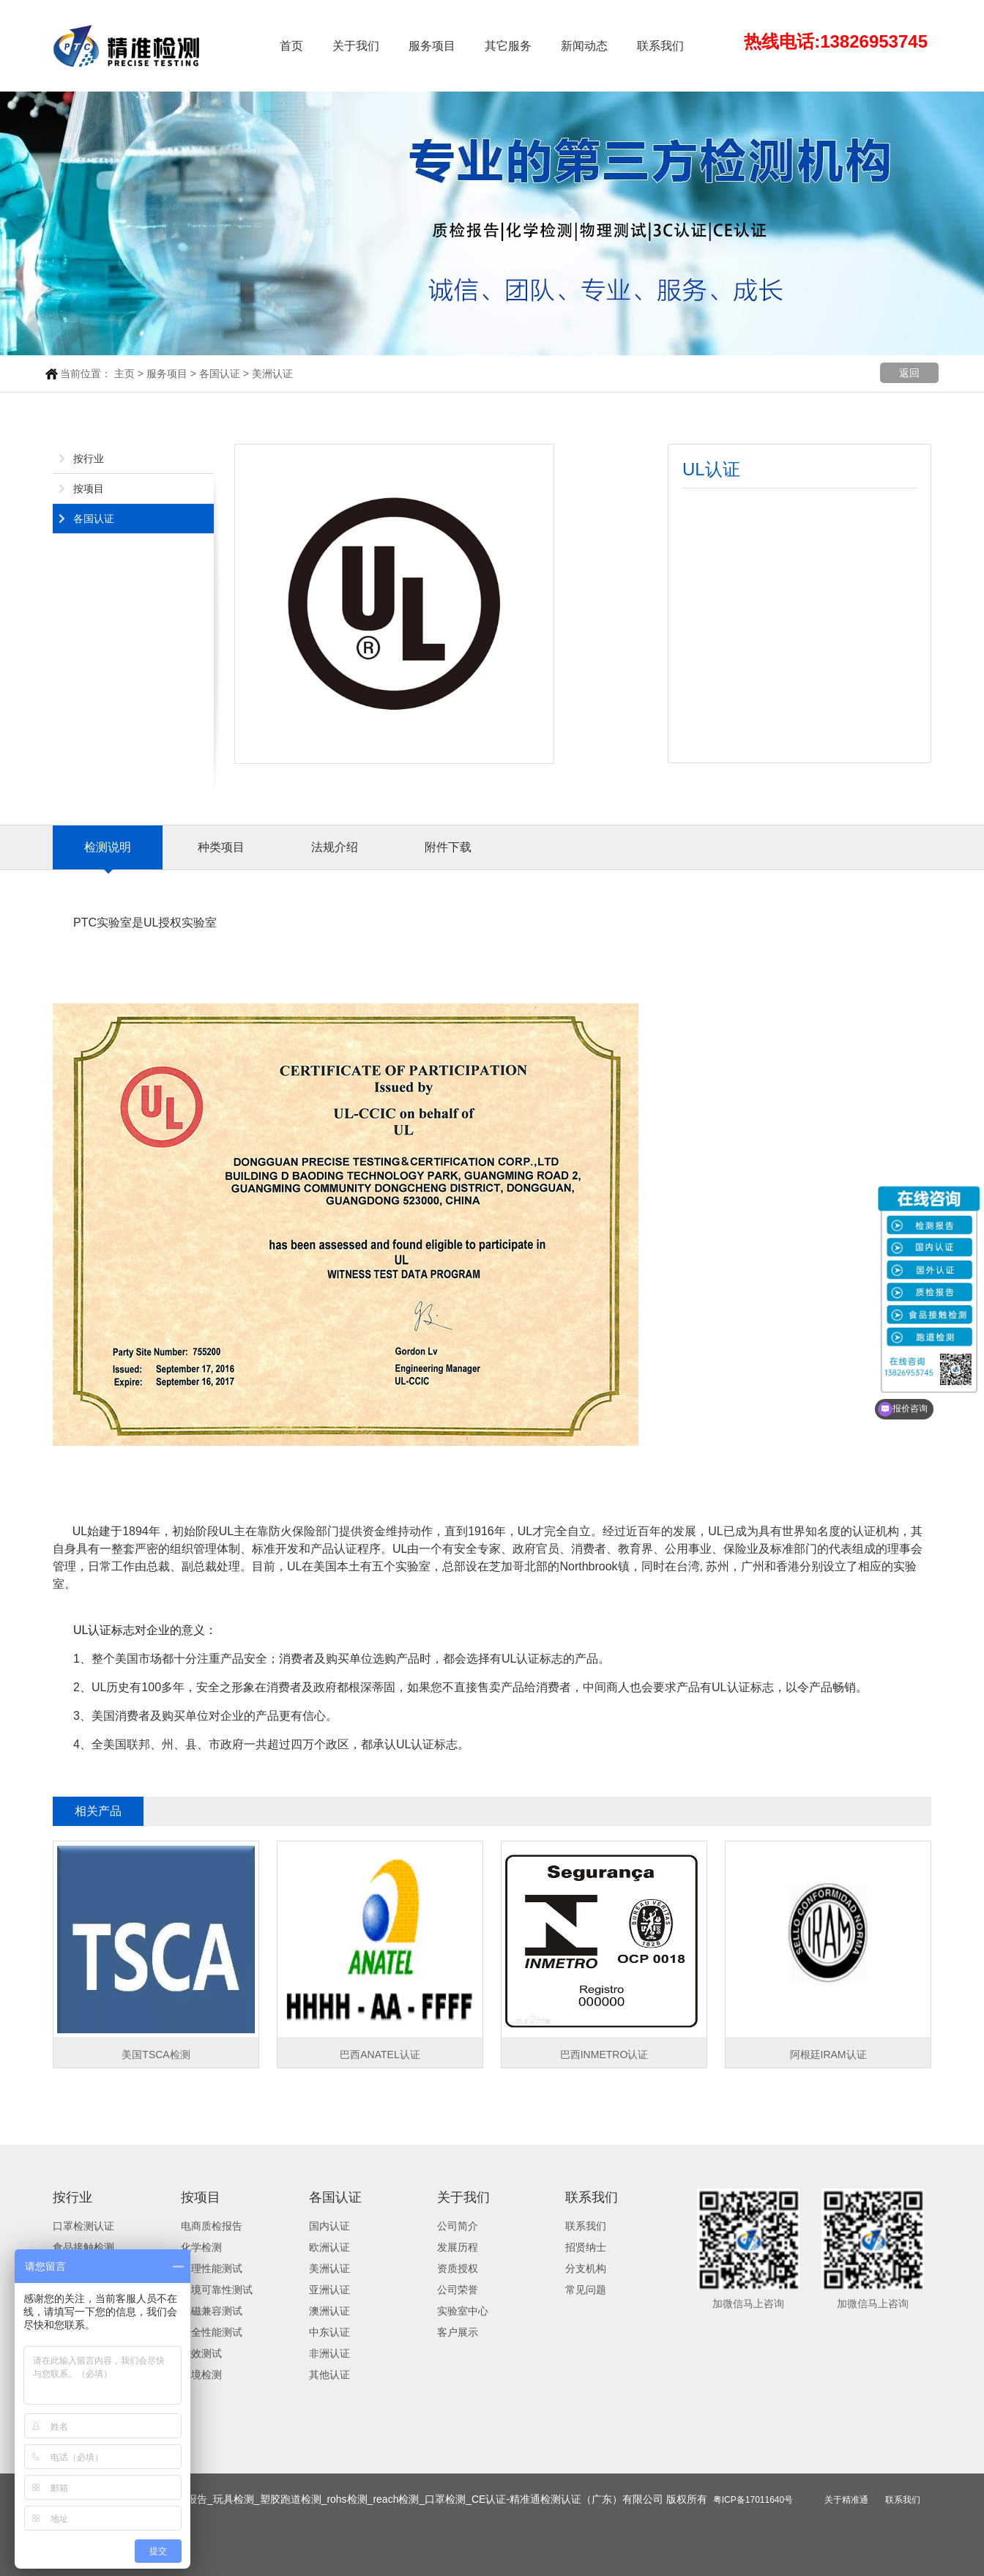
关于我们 (355, 46)
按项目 (88, 488)
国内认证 (329, 2226)
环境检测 (201, 2374)
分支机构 (585, 2268)
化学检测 (201, 2247)
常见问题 (585, 2289)
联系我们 (660, 46)
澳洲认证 (329, 2311)
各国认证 (219, 373)
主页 (124, 373)
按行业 (88, 458)
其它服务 (508, 46)
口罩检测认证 (83, 2226)
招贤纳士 (585, 2247)
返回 (909, 373)
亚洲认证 (329, 2289)
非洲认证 (329, 2353)
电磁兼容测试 (211, 2311)
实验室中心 (462, 2311)
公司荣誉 (457, 2289)
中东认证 (329, 2332)
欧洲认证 (329, 2247)
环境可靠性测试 (217, 2289)
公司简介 (457, 2226)
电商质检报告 (211, 2226)
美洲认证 (272, 373)
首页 (291, 46)
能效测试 (201, 2353)
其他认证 (329, 2374)
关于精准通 (846, 2500)
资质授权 (457, 2268)
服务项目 (432, 46)
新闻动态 (584, 46)
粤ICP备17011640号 (753, 2500)
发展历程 (457, 2247)
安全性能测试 (211, 2332)
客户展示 (457, 2332)
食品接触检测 (83, 2247)
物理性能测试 (211, 2268)
